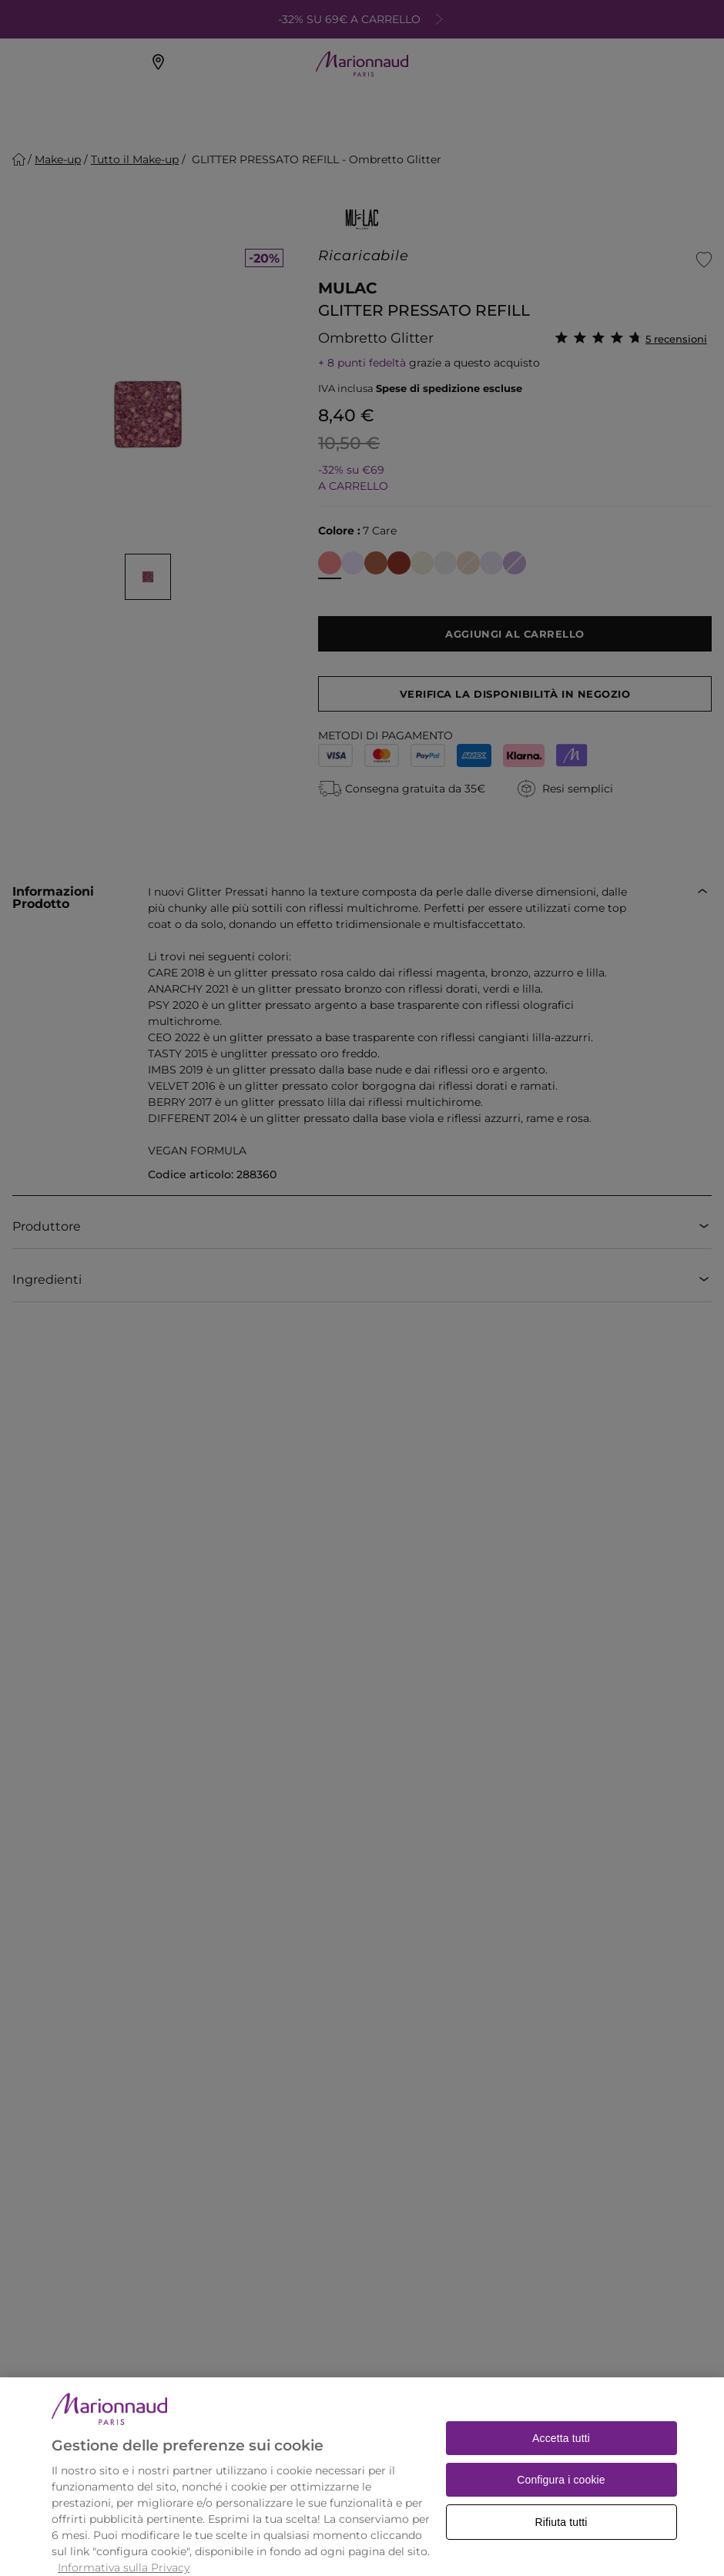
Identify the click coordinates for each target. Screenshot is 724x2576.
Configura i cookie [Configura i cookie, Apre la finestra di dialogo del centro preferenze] (561, 2497)
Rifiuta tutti (561, 2540)
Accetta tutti (561, 2456)
